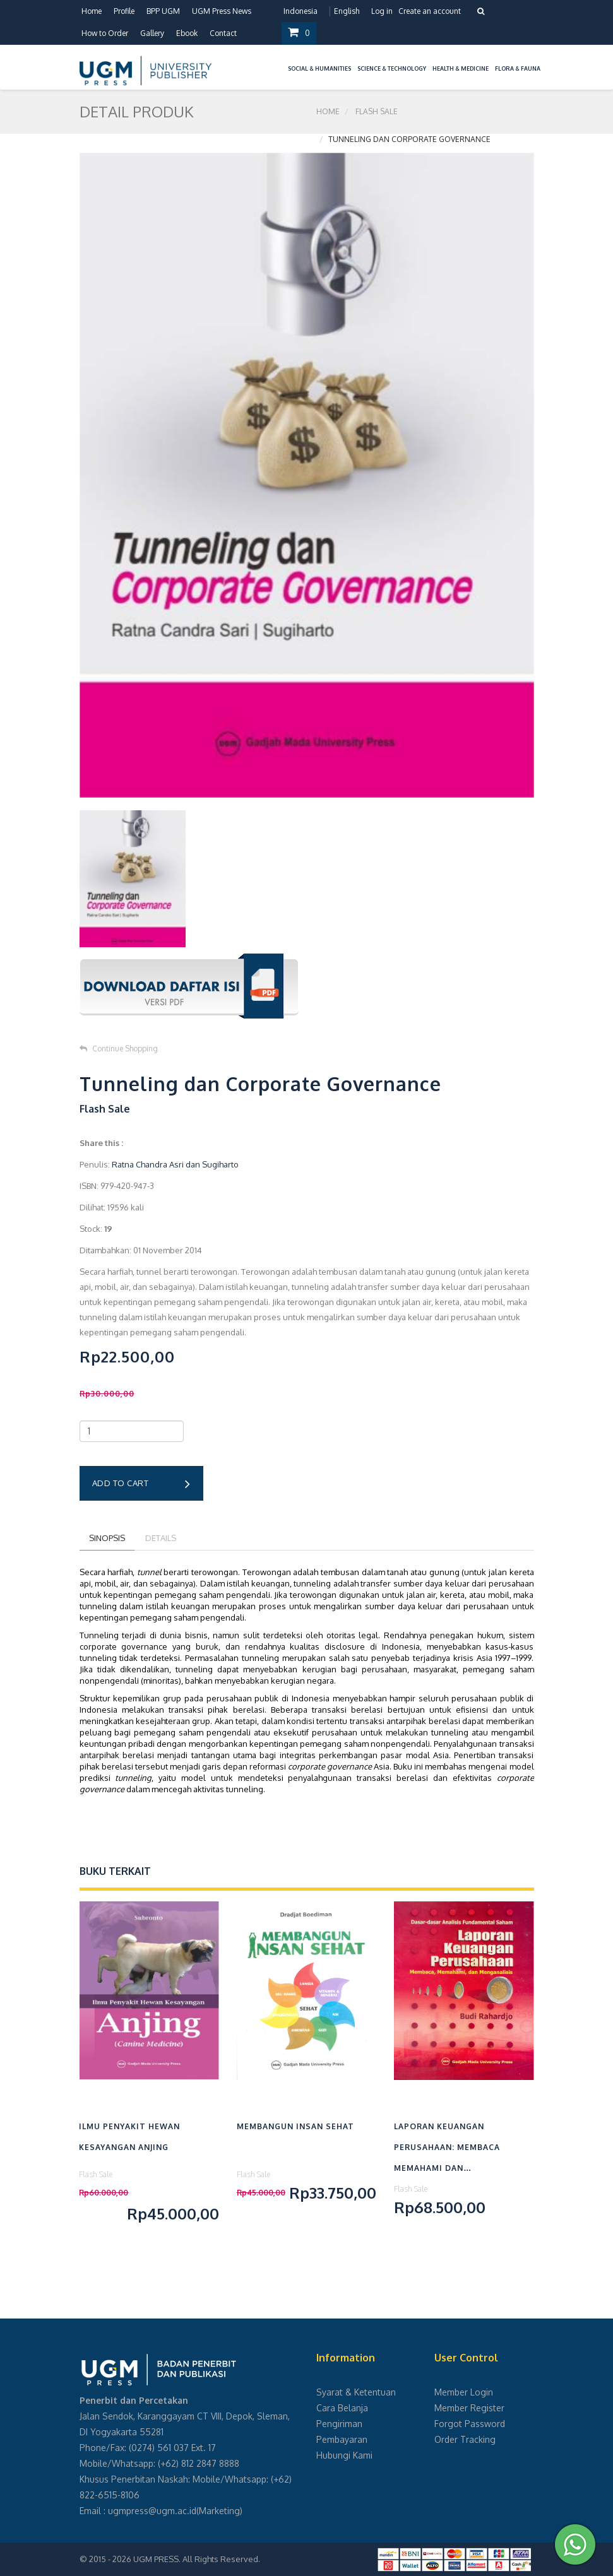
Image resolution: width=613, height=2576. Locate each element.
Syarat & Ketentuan (356, 2392)
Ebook (187, 33)
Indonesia (300, 11)
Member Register (469, 2407)
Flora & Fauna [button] (517, 68)
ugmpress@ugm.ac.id (152, 2510)
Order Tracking (465, 2439)
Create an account (429, 11)
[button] (281, 61)
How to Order (104, 33)
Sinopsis (107, 1538)
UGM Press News (221, 11)
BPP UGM (163, 11)
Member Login (463, 2392)
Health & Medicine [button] (460, 68)
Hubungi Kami (344, 2455)
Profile (124, 11)
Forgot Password (469, 2423)
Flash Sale (376, 111)
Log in (382, 11)
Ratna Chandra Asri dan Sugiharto (175, 1164)
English (346, 11)
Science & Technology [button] (391, 68)
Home (91, 11)
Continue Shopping (119, 1048)
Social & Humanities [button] (319, 68)
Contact (223, 33)
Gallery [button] (152, 33)
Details (160, 1538)
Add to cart (141, 1484)
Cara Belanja (342, 2407)
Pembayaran (341, 2439)
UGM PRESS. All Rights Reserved (195, 2559)
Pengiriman (339, 2423)
